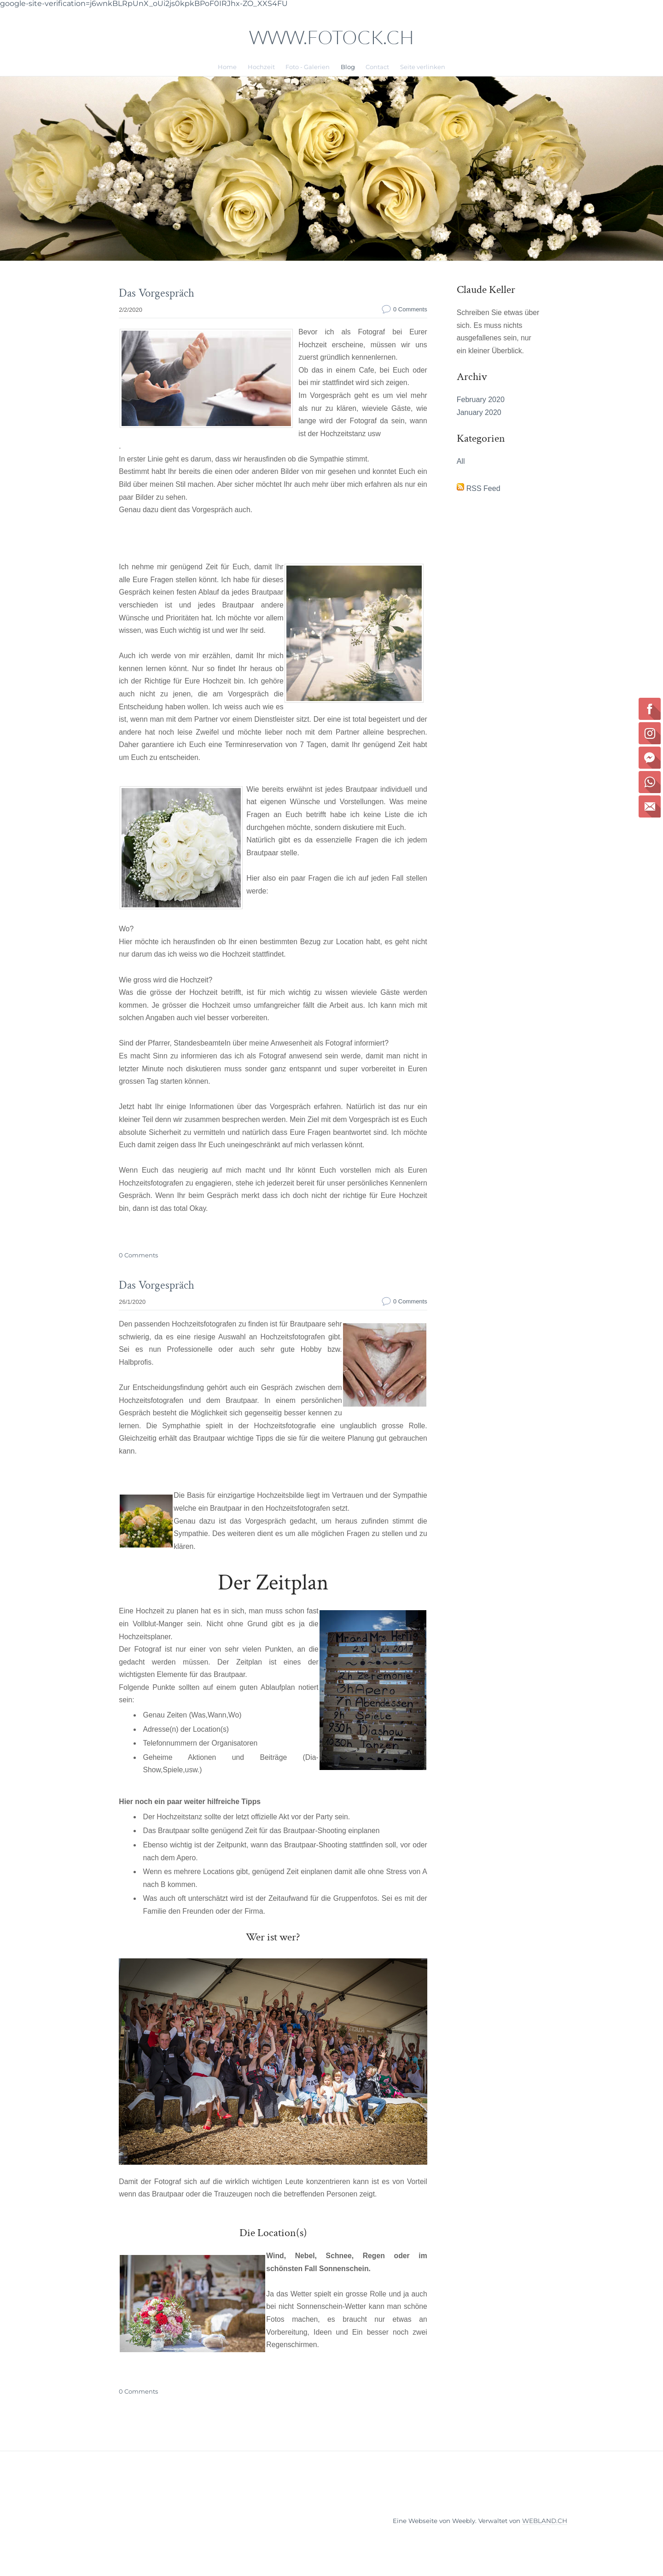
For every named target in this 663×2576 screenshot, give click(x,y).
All (460, 477)
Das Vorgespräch (155, 293)
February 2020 (480, 414)
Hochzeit (261, 66)
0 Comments (410, 308)
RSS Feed (483, 504)
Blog (348, 66)
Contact (377, 66)
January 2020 (478, 427)
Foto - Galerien (307, 66)
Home (227, 66)
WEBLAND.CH (544, 2545)
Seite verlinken (422, 66)
